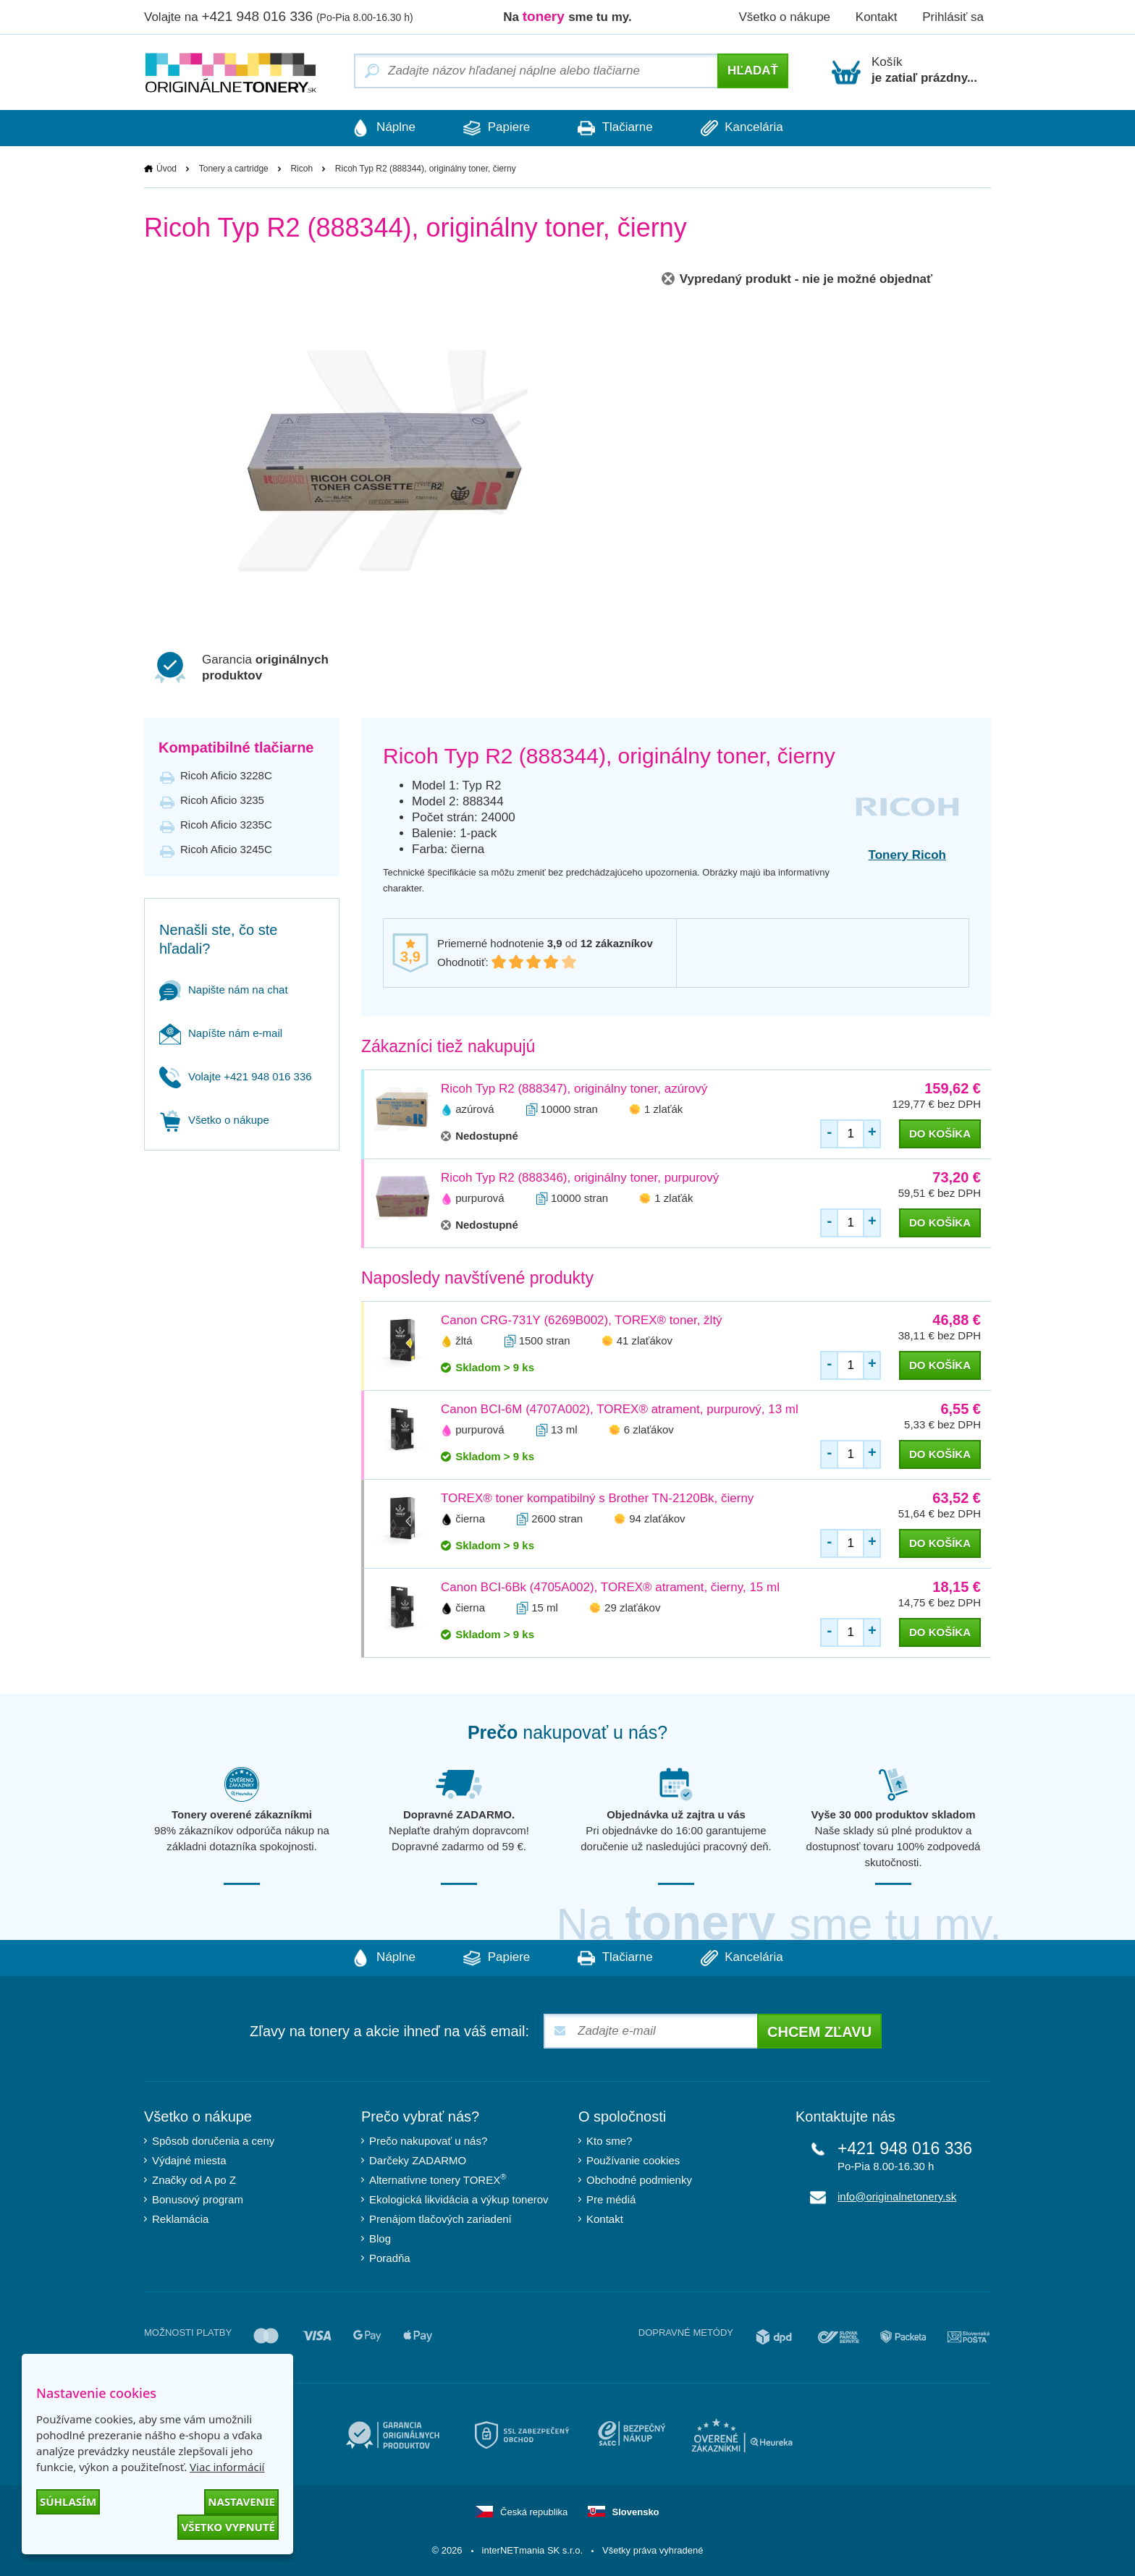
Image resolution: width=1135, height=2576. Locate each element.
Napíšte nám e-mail (220, 1033)
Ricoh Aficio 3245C (226, 849)
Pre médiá (611, 2199)
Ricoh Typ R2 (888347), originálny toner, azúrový (574, 1089)
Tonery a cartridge (234, 169)
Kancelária (746, 128)
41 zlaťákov (644, 1340)
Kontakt (877, 17)
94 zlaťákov (657, 1518)
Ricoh (301, 169)
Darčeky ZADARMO (417, 2160)
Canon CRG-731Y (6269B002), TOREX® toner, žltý (581, 1320)
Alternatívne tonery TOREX (438, 2179)
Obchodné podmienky (639, 2180)
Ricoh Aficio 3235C (226, 824)
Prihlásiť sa (953, 17)
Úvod (166, 169)
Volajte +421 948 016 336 (235, 1076)
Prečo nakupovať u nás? (428, 2141)
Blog (380, 2238)
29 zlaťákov (632, 1607)
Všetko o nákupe (784, 17)
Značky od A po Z (194, 2180)
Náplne (379, 128)
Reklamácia (180, 2219)
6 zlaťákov (649, 1429)
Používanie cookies (633, 2160)
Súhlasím (68, 2501)
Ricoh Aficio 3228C (226, 775)
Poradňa (389, 2258)
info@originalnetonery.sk (896, 2196)
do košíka (940, 1133)
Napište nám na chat (223, 989)
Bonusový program (197, 2199)
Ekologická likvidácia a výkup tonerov (459, 2199)
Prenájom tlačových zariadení (440, 2219)
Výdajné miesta (189, 2160)
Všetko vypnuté (228, 2527)
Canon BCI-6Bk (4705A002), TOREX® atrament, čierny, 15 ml (610, 1587)
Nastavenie (241, 2501)
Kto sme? (609, 2141)
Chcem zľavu (819, 2032)
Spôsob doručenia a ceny (213, 2141)
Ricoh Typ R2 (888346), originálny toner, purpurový (580, 1178)
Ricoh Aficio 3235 (222, 800)
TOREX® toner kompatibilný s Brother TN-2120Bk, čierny (597, 1498)
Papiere (495, 128)
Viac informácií (227, 2467)
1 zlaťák (663, 1109)
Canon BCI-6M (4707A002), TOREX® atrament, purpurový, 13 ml (619, 1409)
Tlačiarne (616, 128)
